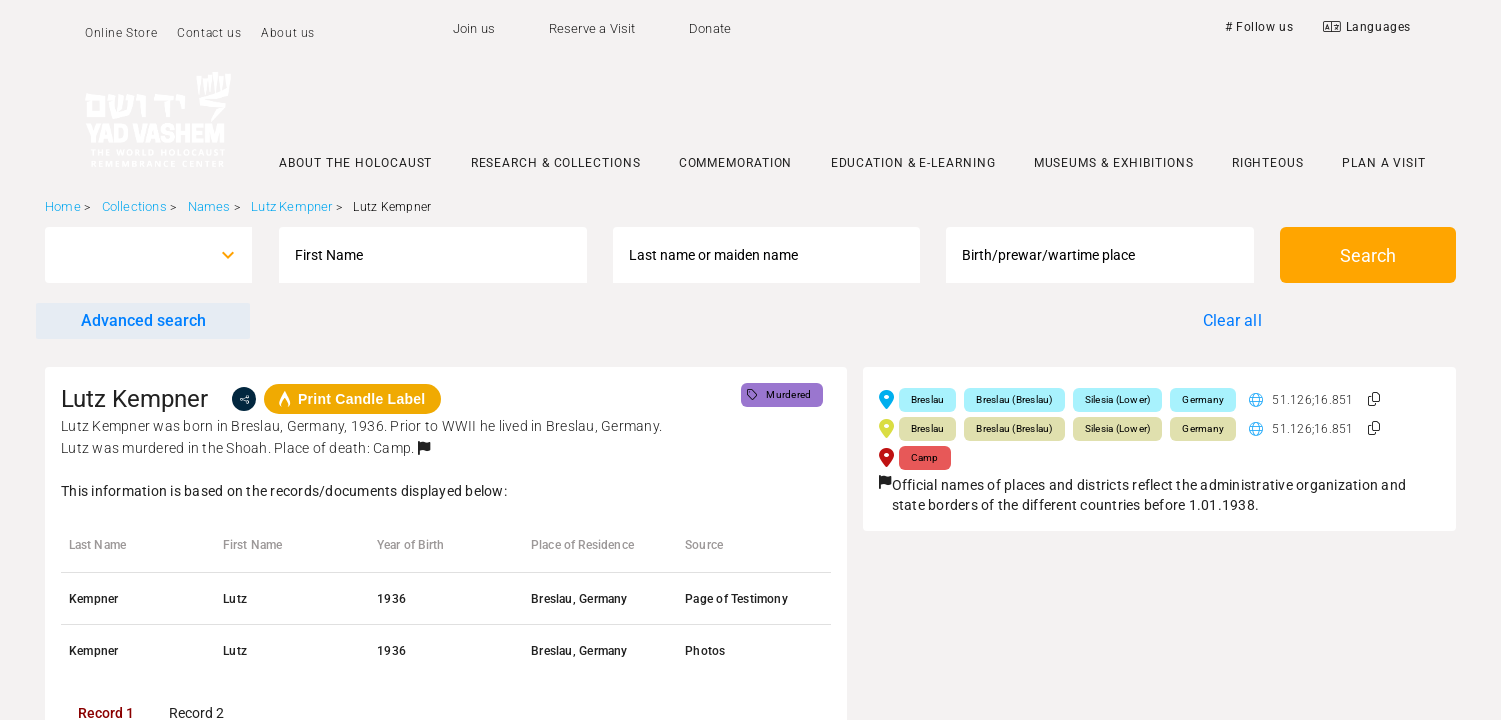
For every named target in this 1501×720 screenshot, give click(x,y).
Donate (710, 28)
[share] (244, 399)
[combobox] (130, 255)
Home (63, 206)
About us (288, 33)
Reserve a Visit (592, 28)
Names (209, 206)
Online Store (121, 33)
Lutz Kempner (291, 206)
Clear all (1232, 320)
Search (1368, 255)
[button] (424, 448)
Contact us (209, 33)
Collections (134, 206)
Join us (474, 28)
